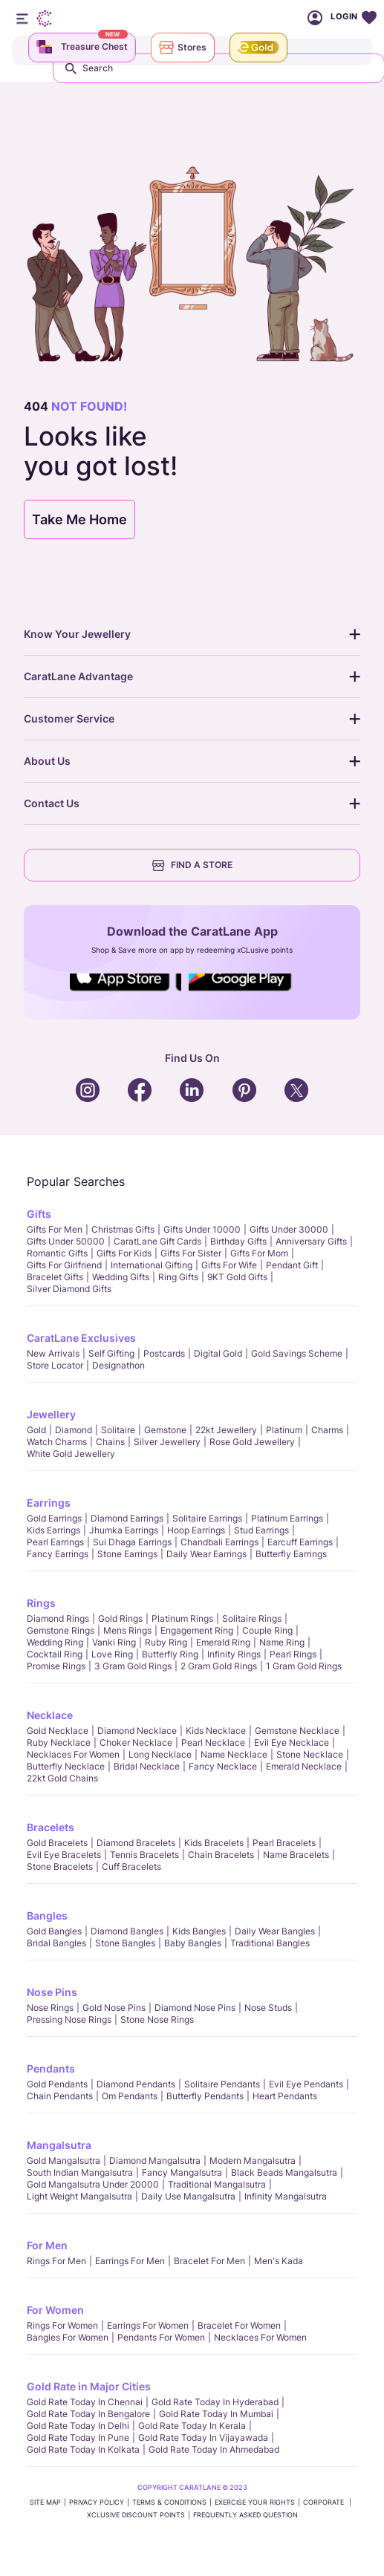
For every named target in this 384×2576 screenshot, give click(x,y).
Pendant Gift (292, 1265)
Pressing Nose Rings (69, 2019)
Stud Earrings (261, 1530)
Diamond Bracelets (136, 1842)
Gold (36, 1429)
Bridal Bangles (56, 1943)
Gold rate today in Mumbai (216, 2413)
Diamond (73, 1429)
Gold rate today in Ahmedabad (214, 2449)
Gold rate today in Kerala (192, 2425)
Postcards (164, 1353)
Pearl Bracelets (284, 1842)
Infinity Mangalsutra (285, 2196)
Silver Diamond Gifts (69, 1288)
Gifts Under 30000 (289, 1229)
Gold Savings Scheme (296, 1353)
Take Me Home (79, 519)
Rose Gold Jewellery (252, 1441)
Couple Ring (267, 1630)
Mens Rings (127, 1630)
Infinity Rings (234, 1654)
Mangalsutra (59, 2145)
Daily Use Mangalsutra (188, 2196)
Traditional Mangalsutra (217, 2184)
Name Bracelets (296, 1854)
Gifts (39, 1213)
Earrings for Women (148, 2325)
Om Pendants (129, 2095)
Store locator (55, 1365)
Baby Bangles (192, 1943)
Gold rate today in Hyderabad (215, 2401)
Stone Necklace (309, 1754)
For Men (47, 2245)
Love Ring (112, 1654)
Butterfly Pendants (205, 2095)
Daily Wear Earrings (206, 1553)
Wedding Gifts (120, 1276)
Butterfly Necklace (66, 1766)
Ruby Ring (166, 1642)
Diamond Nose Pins (194, 2007)
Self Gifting (111, 1353)
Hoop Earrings (196, 1530)
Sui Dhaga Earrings (132, 1542)
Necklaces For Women (73, 1754)
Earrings (49, 1502)
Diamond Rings (58, 1618)
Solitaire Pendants (222, 2084)
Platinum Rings (182, 1618)
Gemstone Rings (60, 1630)
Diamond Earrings (127, 1518)
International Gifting (151, 1265)
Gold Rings (120, 1618)
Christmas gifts (122, 1229)
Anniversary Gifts (311, 1241)
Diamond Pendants (136, 2084)
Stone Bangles (125, 1943)
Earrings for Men (130, 2260)
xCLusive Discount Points (136, 2515)
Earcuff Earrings (300, 1542)
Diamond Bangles (127, 1931)
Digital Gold (218, 1353)
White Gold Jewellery (71, 1453)
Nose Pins (52, 1992)
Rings (41, 1603)
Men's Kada (278, 2260)
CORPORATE (324, 2502)
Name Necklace (234, 1754)
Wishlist (369, 18)
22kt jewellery (226, 1429)
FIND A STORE (192, 865)
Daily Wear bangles (275, 1931)
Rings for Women (62, 2325)
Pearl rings (293, 1654)
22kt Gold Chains (62, 1778)
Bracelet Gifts (55, 1276)
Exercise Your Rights (255, 2502)
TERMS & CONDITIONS (169, 2502)
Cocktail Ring (54, 1654)
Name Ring (282, 1642)
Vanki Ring (114, 1642)
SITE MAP (45, 2502)
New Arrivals (53, 1353)
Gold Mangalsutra (63, 2160)
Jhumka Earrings (123, 1530)
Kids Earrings (53, 1530)
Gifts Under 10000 (202, 1229)
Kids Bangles (199, 1931)
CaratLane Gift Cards (157, 1241)
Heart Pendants (285, 2095)
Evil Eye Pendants (306, 2084)
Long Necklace (160, 1754)
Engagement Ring (196, 1630)
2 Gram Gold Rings (218, 1666)
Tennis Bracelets (144, 1854)
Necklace (50, 1715)
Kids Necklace (216, 1730)
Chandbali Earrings (219, 1542)
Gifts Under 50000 (66, 1241)
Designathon (118, 1365)
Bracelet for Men (209, 2260)
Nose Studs (268, 2007)
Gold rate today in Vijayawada (203, 2437)
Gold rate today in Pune (78, 2437)
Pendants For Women (161, 2337)
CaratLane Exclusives (81, 1337)
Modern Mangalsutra (252, 2160)
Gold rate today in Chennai (85, 2401)
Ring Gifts (178, 1276)
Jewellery (51, 1414)
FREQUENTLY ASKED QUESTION (245, 2515)
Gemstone (165, 1429)
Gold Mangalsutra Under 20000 (93, 2184)
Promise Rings (56, 1666)
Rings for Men (56, 2260)
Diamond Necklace (137, 1730)
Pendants (51, 2068)
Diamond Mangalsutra (155, 2160)
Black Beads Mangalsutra (284, 2172)
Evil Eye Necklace (291, 1742)
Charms (327, 1429)
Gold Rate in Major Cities (89, 2386)
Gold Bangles (54, 1931)
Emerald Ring (223, 1642)
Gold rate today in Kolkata (83, 2449)
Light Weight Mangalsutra (79, 2196)
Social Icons (125, 992)
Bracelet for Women (239, 2325)
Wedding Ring (55, 1642)
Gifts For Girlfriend (64, 1265)
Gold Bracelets (57, 1842)
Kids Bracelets (214, 1842)
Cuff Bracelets (131, 1866)
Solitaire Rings (252, 1618)
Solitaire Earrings (207, 1518)
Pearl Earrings (55, 1542)
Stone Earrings (127, 1553)
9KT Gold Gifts (237, 1276)
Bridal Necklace (147, 1766)
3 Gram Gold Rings (133, 1666)
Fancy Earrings (57, 1553)
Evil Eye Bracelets (64, 1854)
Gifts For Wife (229, 1265)
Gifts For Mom (259, 1253)
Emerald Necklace (304, 1766)
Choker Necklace (136, 1742)
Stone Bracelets (60, 1866)
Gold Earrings (54, 1518)
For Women (55, 2309)
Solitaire (118, 1429)
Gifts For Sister (190, 1253)
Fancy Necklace (223, 1766)
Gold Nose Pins (114, 2007)
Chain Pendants (60, 2095)
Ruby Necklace (59, 1742)
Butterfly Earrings (291, 1553)
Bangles (47, 1915)
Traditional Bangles (270, 1943)
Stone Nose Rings (157, 2019)
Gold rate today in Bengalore (88, 2413)
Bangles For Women (67, 2337)
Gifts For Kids (124, 1253)
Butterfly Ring (170, 1654)
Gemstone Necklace (297, 1730)
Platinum (284, 1429)
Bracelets (50, 1827)
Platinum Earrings (287, 1518)
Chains (110, 1441)
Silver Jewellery (167, 1441)
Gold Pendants (57, 2084)
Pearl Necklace (213, 1742)
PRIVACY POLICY (96, 2502)
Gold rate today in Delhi (78, 2425)
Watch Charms (57, 1441)
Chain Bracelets (221, 1854)
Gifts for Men (54, 1229)
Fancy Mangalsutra (182, 2172)
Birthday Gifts (238, 1241)
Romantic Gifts (57, 1253)
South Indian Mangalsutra (80, 2172)
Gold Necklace (57, 1730)
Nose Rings (50, 2007)
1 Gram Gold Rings (304, 1666)
